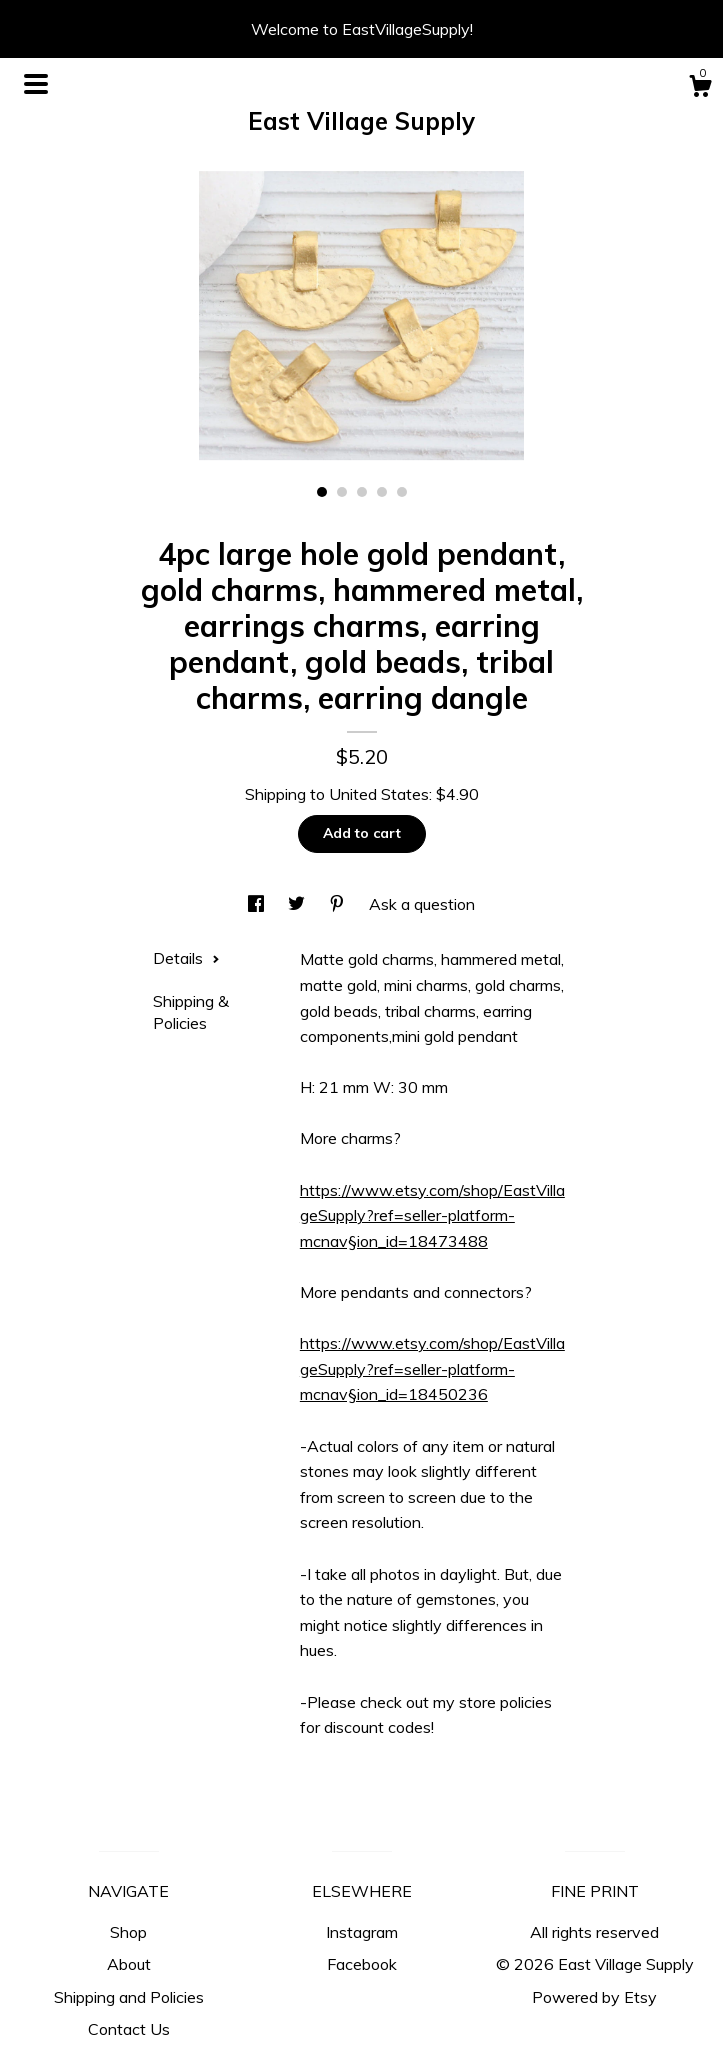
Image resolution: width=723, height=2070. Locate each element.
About (129, 1964)
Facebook (362, 1964)
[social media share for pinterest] (339, 904)
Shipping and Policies (129, 1997)
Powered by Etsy (594, 1997)
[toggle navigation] (36, 84)
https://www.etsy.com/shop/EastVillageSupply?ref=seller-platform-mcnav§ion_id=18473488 (432, 1215)
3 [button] (362, 492)
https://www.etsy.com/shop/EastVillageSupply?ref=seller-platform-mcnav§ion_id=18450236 (432, 1368)
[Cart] (700, 89)
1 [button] (322, 492)
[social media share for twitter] (298, 904)
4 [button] (382, 492)
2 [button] (342, 492)
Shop (128, 1932)
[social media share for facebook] (258, 904)
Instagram (362, 1932)
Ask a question (422, 904)
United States (379, 794)
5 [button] (402, 492)
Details (186, 958)
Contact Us (129, 2029)
